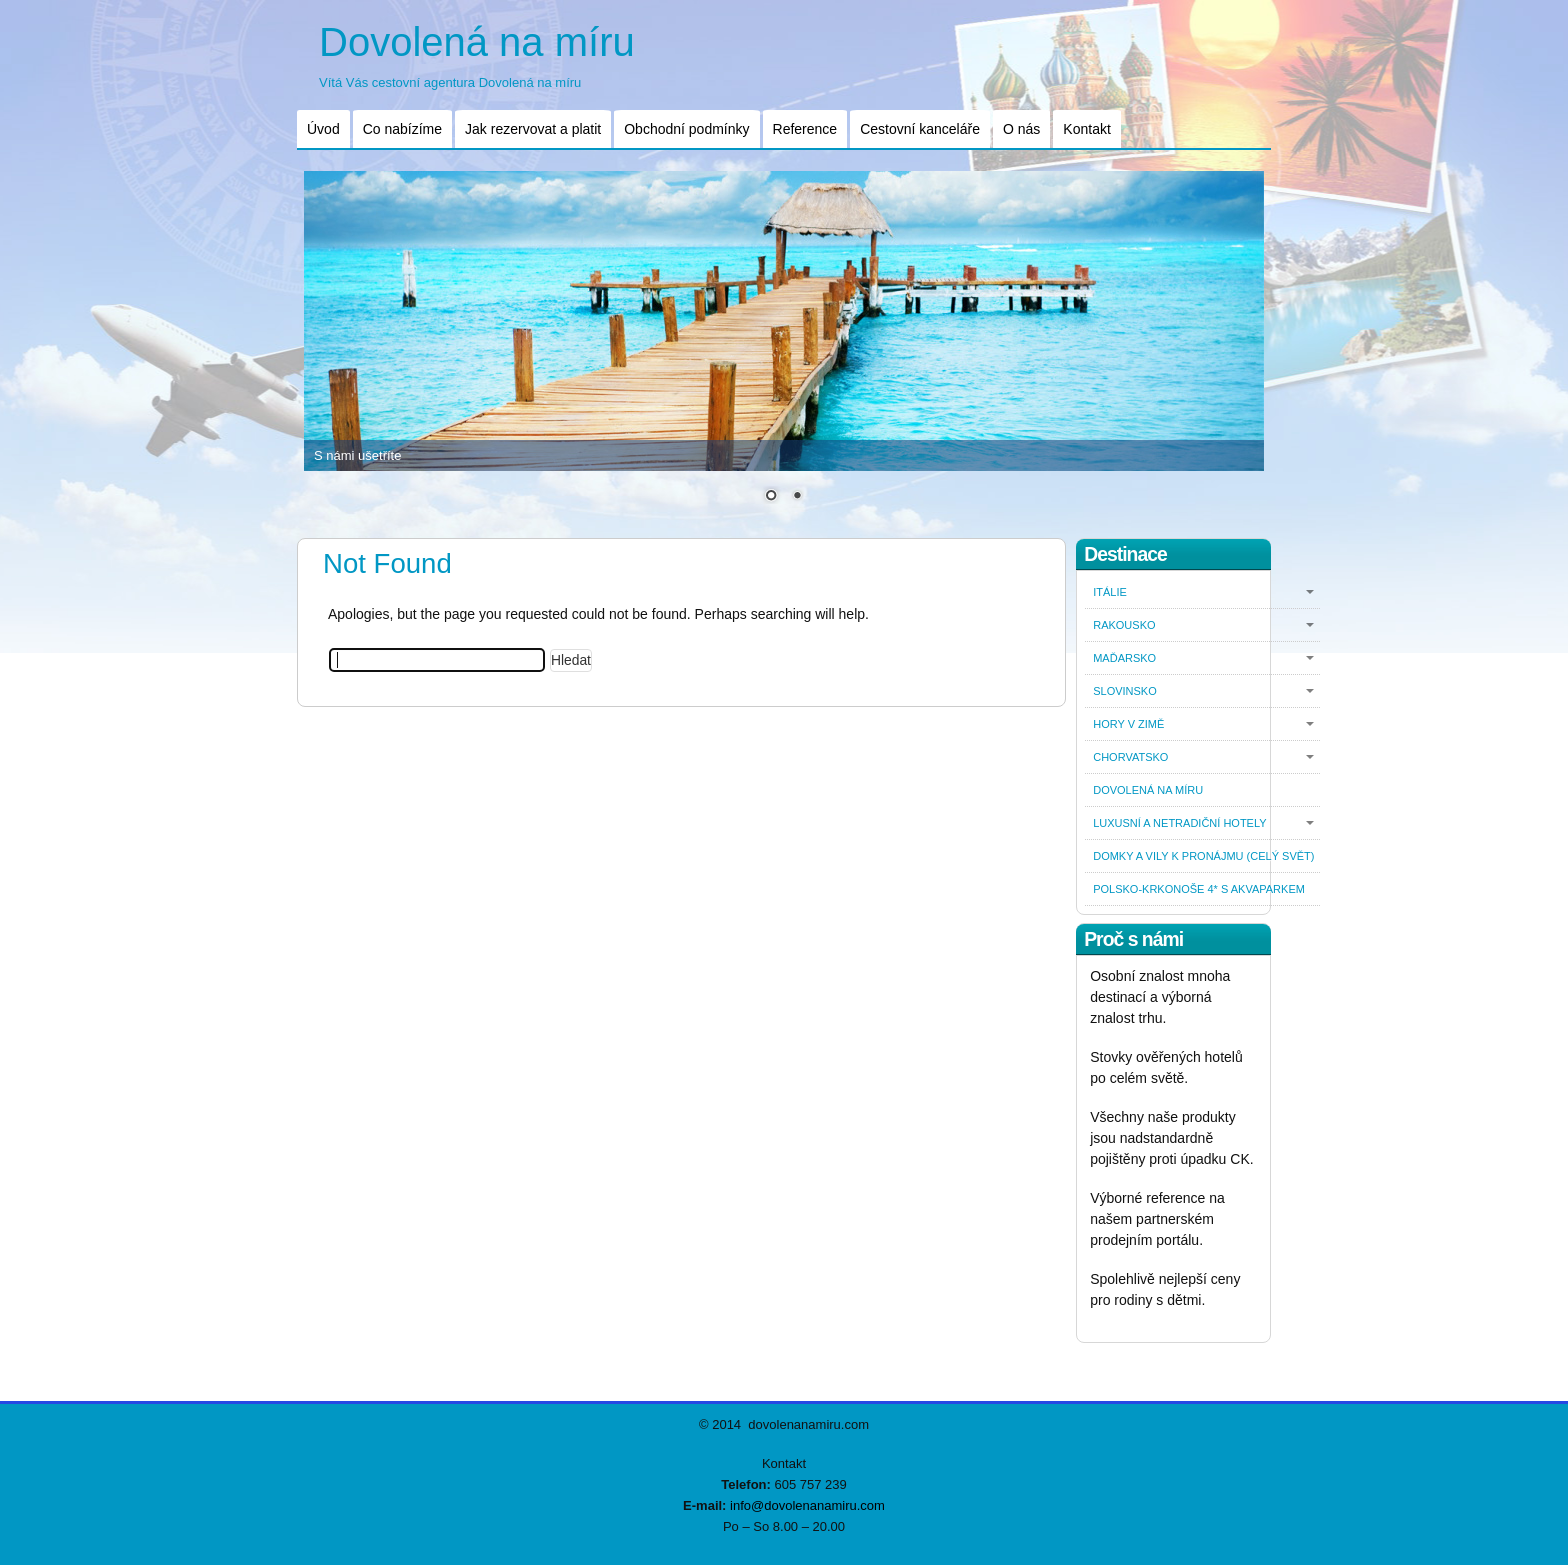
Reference (805, 129)
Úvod (323, 129)
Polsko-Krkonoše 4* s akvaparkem (1199, 889)
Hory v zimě (1128, 724)
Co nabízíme (402, 129)
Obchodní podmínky (686, 129)
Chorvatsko (1130, 757)
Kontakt (1086, 129)
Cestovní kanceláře (920, 129)
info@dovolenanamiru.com (807, 1505)
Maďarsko (1124, 658)
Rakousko (1124, 625)
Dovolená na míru (477, 42)
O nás (1021, 129)
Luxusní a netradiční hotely (1179, 823)
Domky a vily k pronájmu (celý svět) (1203, 856)
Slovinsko (1125, 691)
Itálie (1110, 592)
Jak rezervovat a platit (533, 129)
